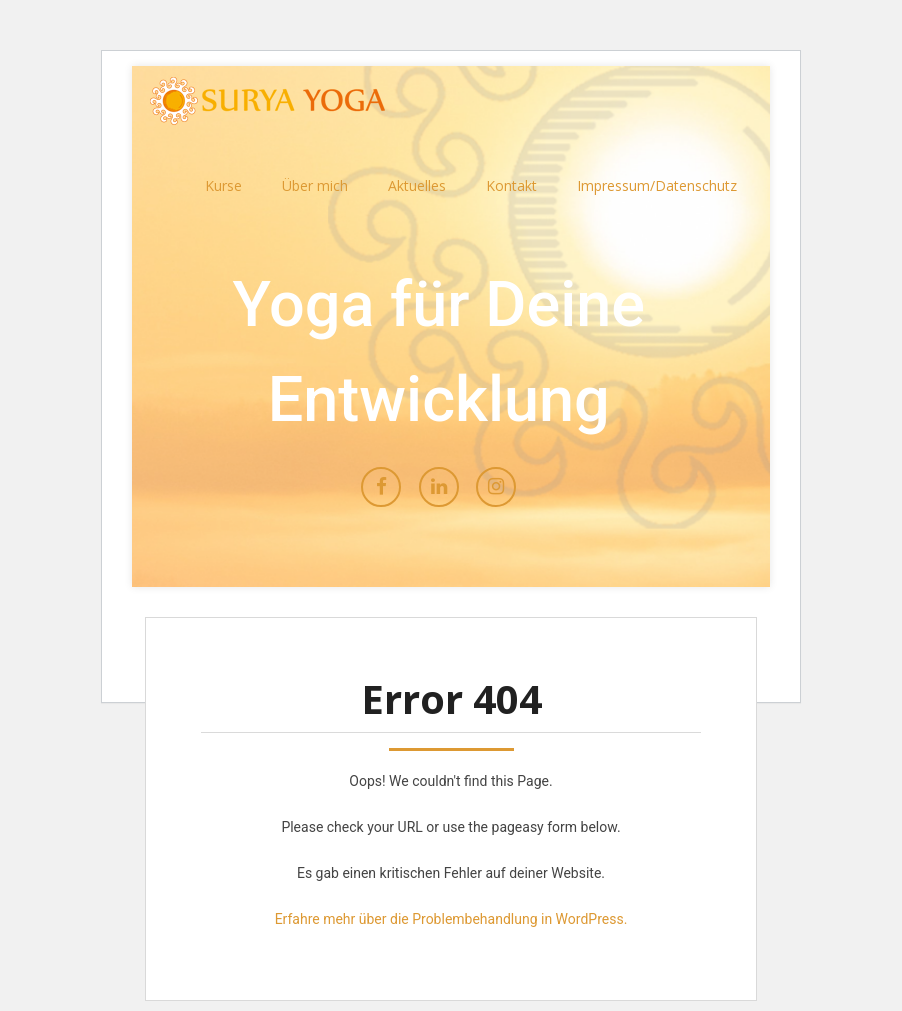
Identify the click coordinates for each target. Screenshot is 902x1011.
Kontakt (511, 185)
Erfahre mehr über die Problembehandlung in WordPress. (451, 919)
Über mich (315, 185)
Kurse (223, 185)
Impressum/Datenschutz (657, 185)
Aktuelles (417, 185)
